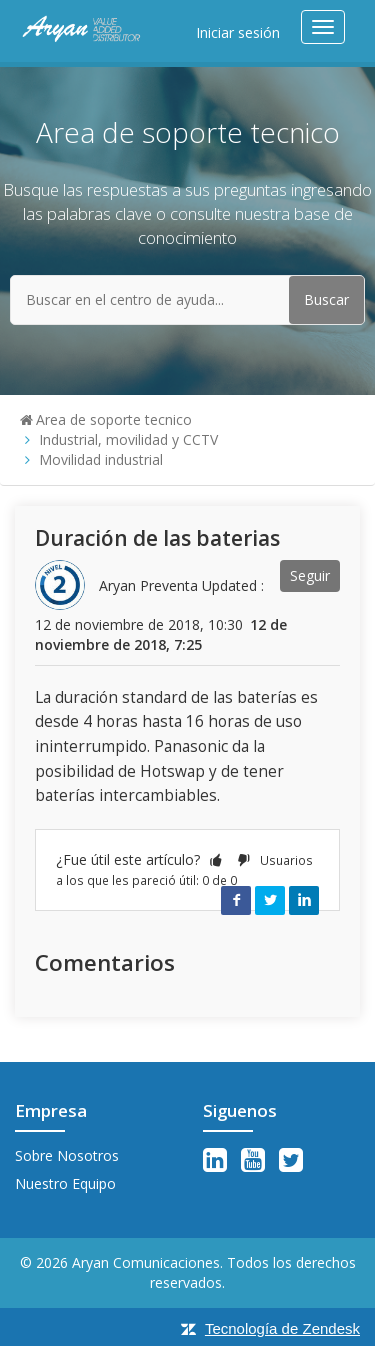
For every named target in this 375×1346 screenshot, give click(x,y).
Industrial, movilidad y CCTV (128, 439)
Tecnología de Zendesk (282, 1328)
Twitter (270, 900)
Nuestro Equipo (65, 1183)
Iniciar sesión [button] (238, 32)
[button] (216, 859)
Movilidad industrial (101, 459)
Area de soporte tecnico (114, 419)
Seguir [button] (310, 575)
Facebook (236, 900)
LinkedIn (304, 900)
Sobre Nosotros (67, 1155)
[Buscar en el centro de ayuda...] (187, 300)
